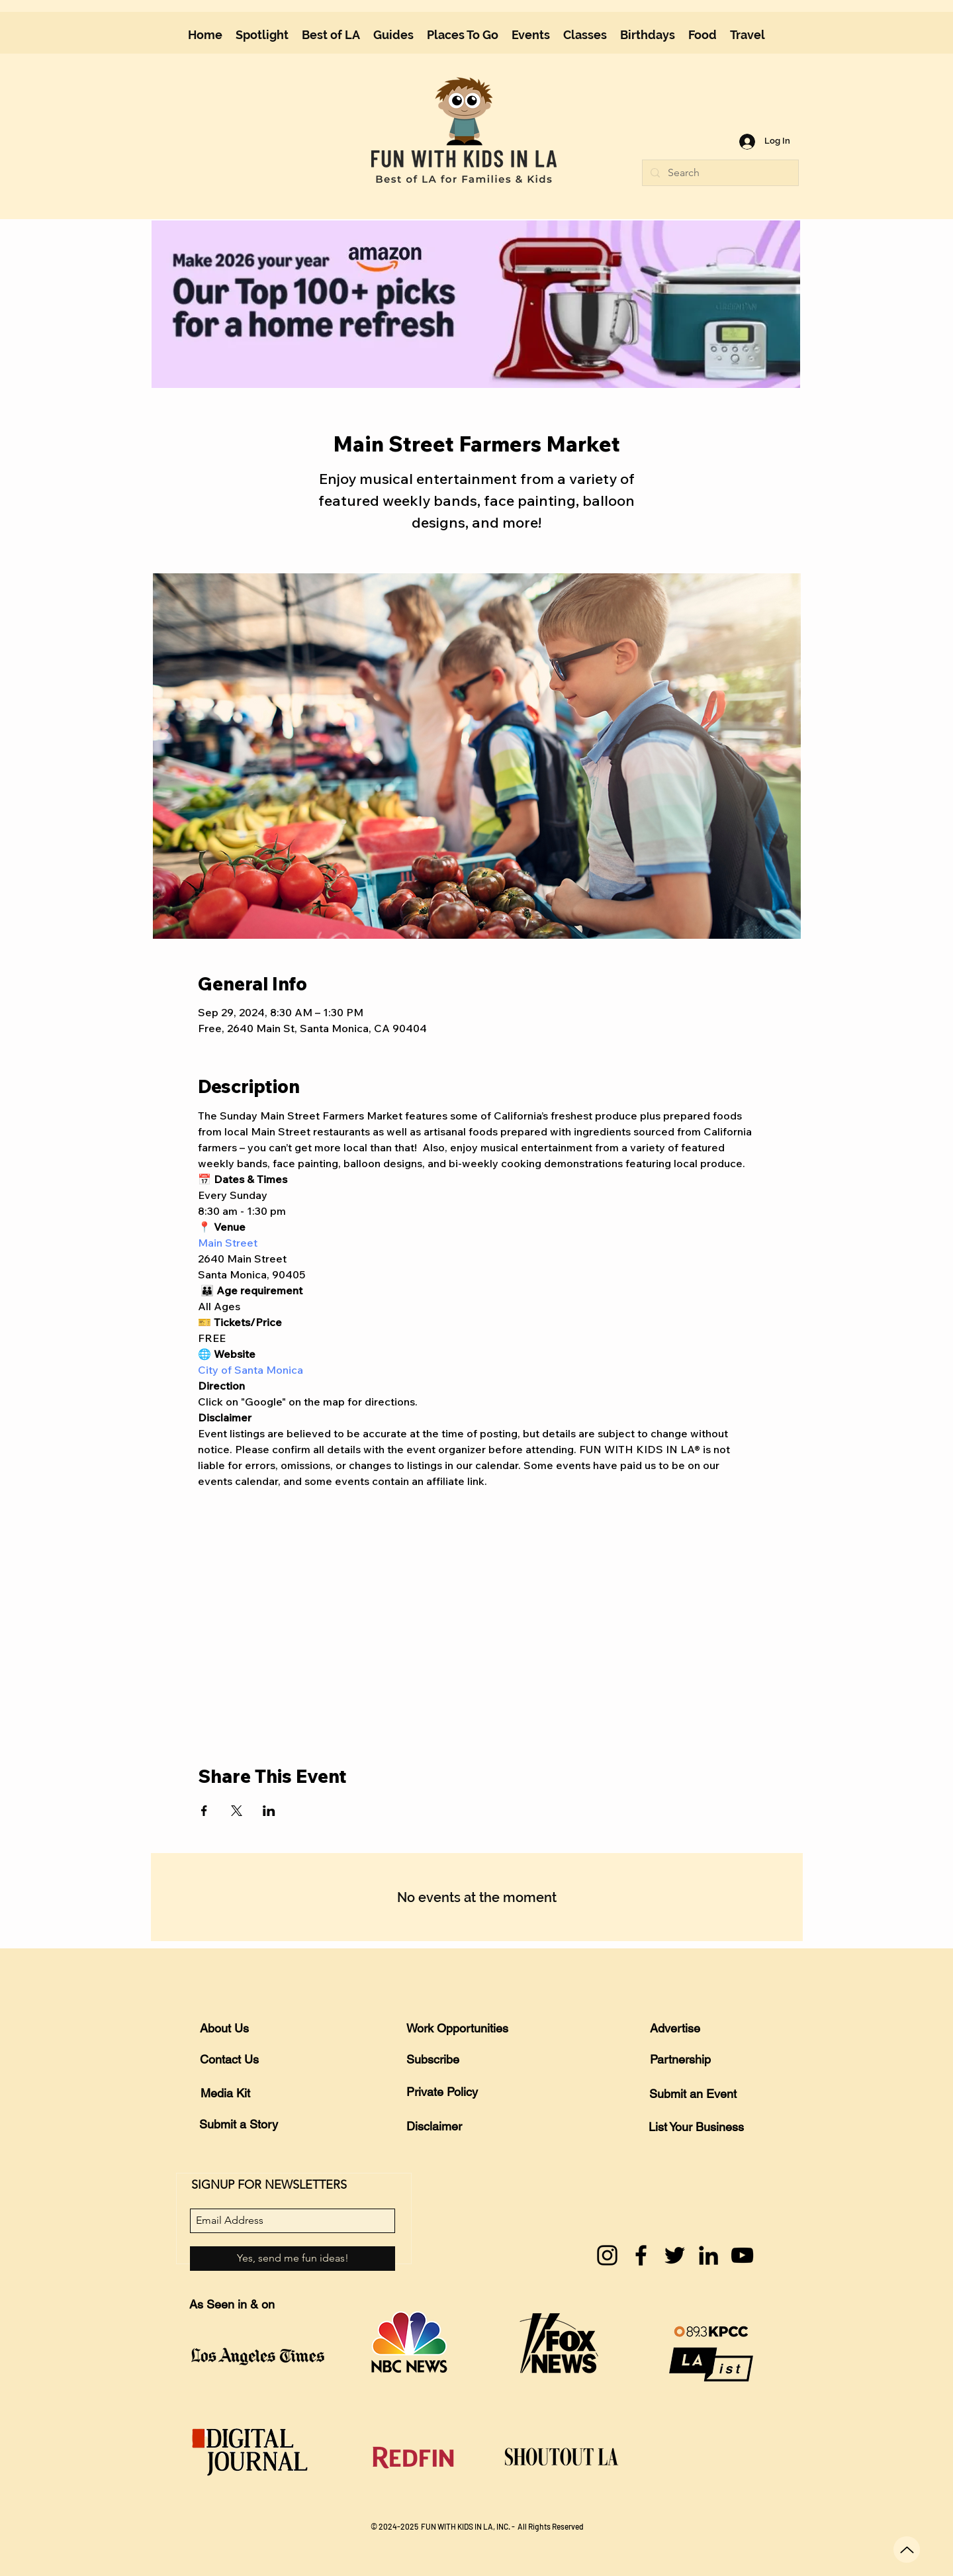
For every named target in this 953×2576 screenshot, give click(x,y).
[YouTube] (742, 2255)
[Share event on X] (236, 1810)
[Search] (719, 172)
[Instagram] (607, 2255)
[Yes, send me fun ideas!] (292, 2258)
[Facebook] (641, 2255)
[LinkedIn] (708, 2255)
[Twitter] (674, 2255)
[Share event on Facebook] (204, 1810)
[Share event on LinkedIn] (269, 1810)
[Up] (906, 2549)
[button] (393, 35)
